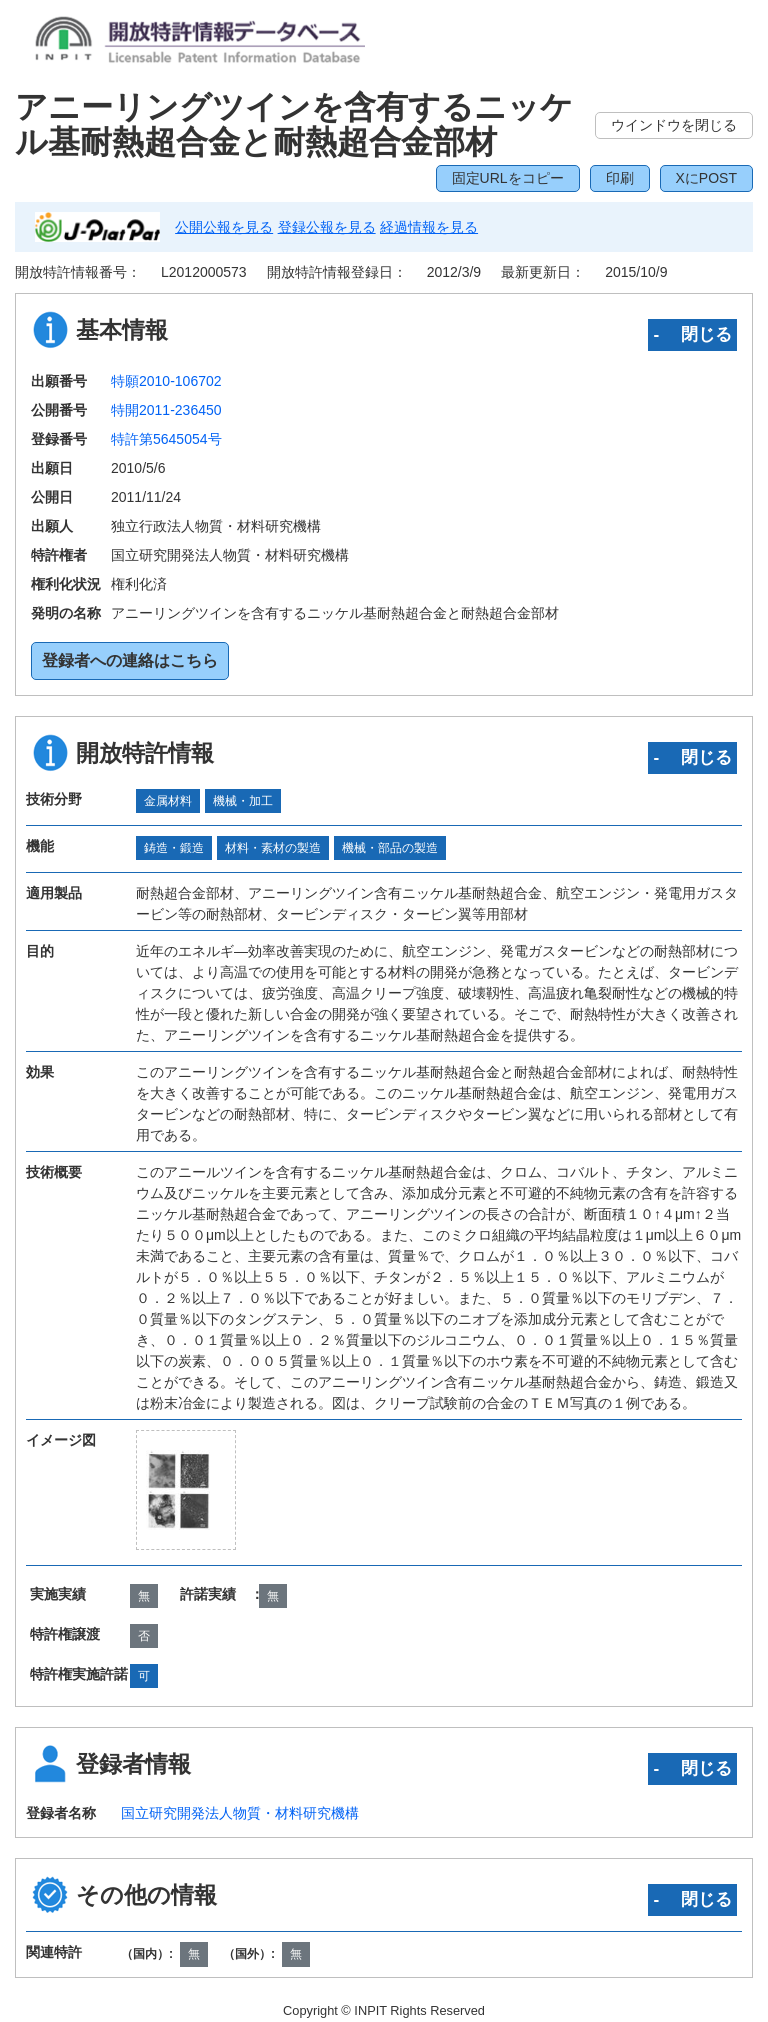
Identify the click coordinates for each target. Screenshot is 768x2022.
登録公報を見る (327, 227)
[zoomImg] (186, 1490)
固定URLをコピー (508, 178)
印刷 (620, 178)
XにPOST (706, 178)
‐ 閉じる (692, 334)
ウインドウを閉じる (674, 125)
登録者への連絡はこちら (130, 660)
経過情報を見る (429, 227)
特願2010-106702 (166, 381)
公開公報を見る (224, 227)
